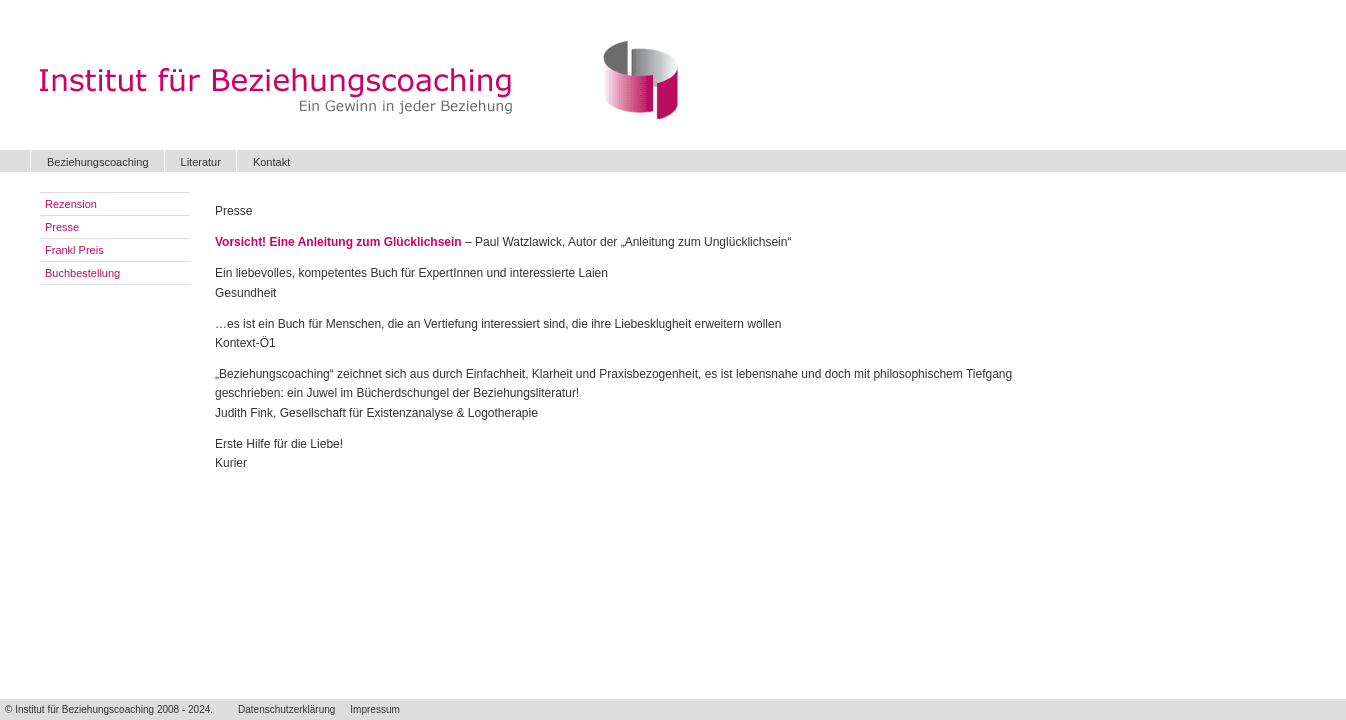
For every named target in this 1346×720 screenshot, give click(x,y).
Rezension (71, 204)
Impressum (374, 709)
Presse (62, 227)
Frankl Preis (74, 250)
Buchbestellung (82, 273)
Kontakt (271, 162)
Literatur (201, 162)
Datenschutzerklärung (286, 709)
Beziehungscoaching (98, 162)
